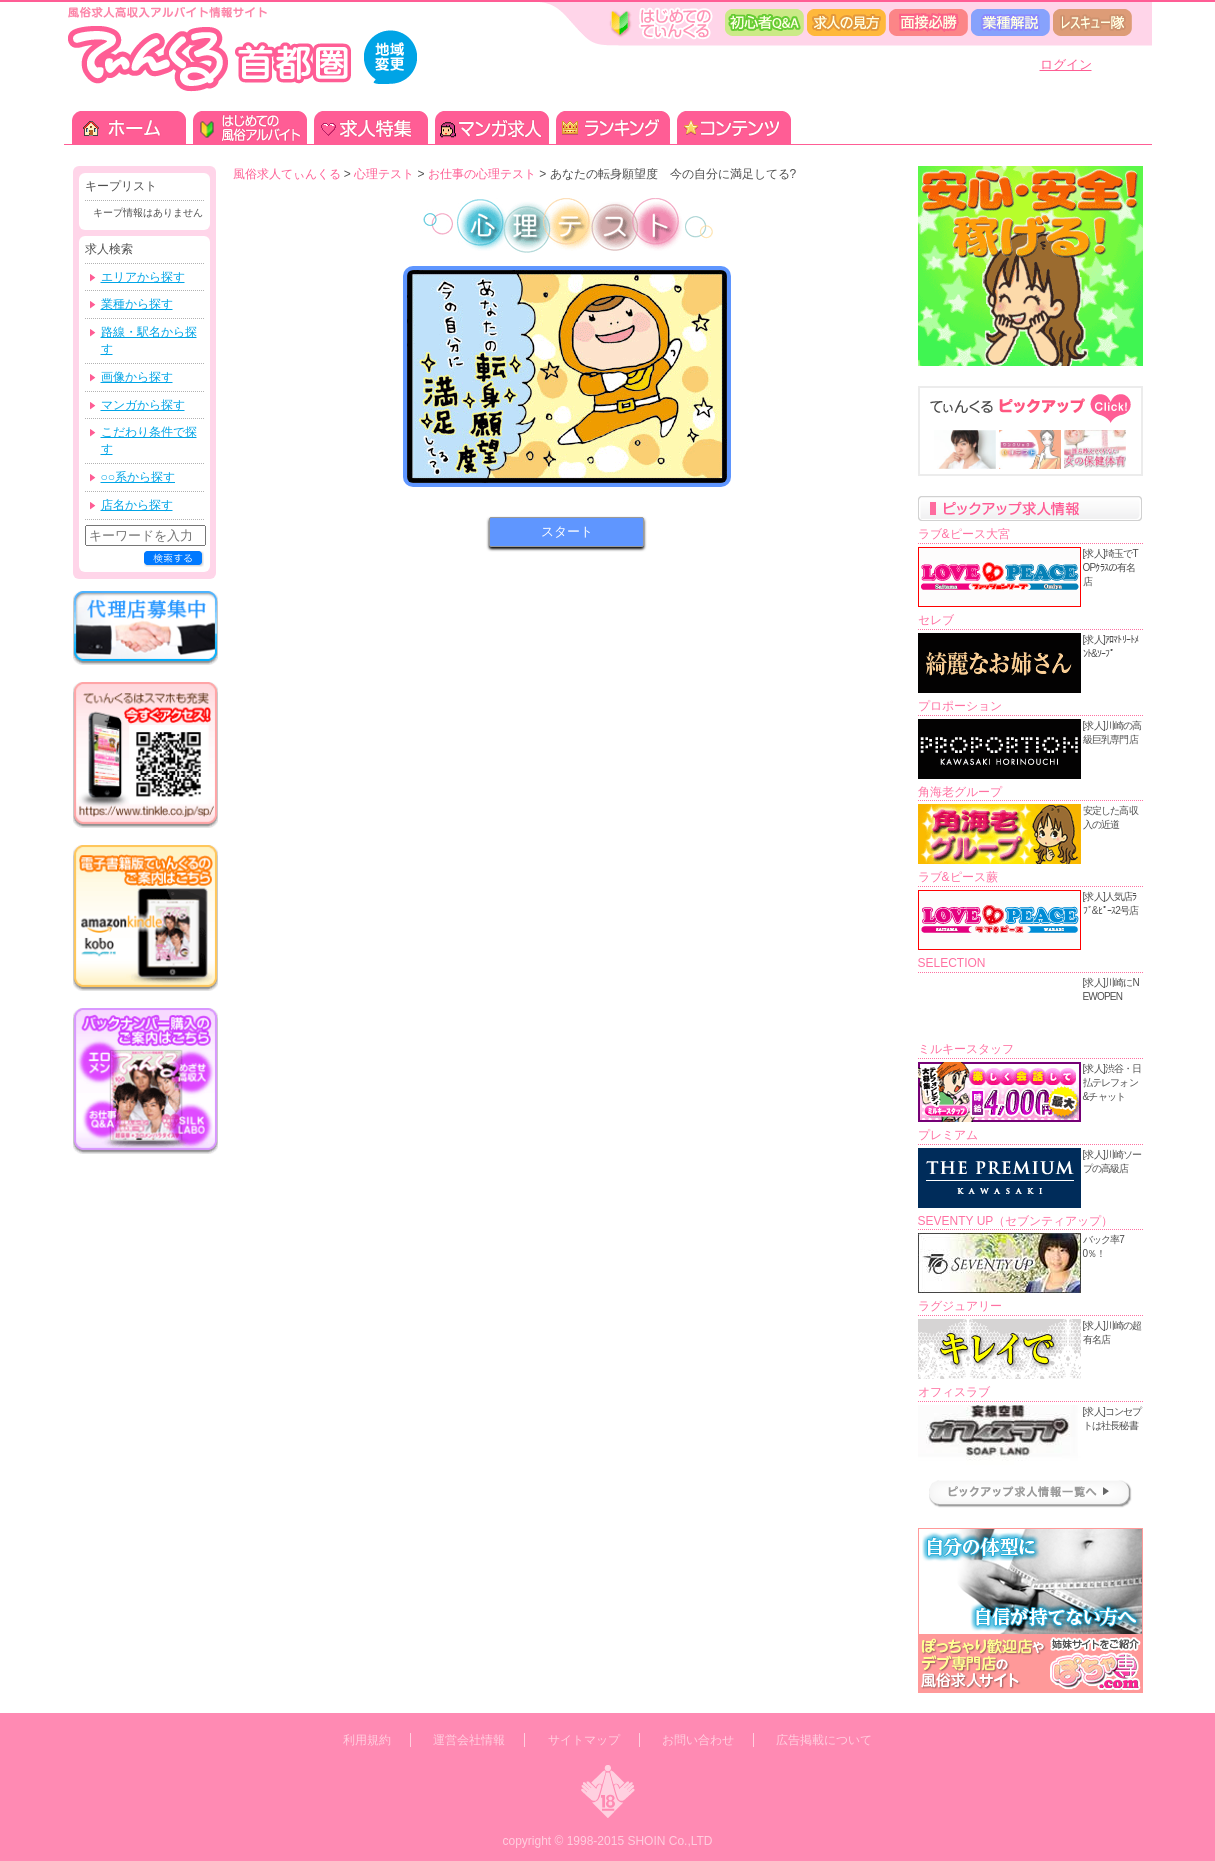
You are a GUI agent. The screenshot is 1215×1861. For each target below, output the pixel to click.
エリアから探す (143, 277)
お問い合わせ (698, 1740)
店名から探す (137, 505)
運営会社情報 (469, 1740)
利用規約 (367, 1740)
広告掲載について (824, 1740)
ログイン (1066, 64)
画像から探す (137, 377)
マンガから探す (143, 405)
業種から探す (137, 304)
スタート (567, 531)
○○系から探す (138, 477)
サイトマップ (584, 1740)
